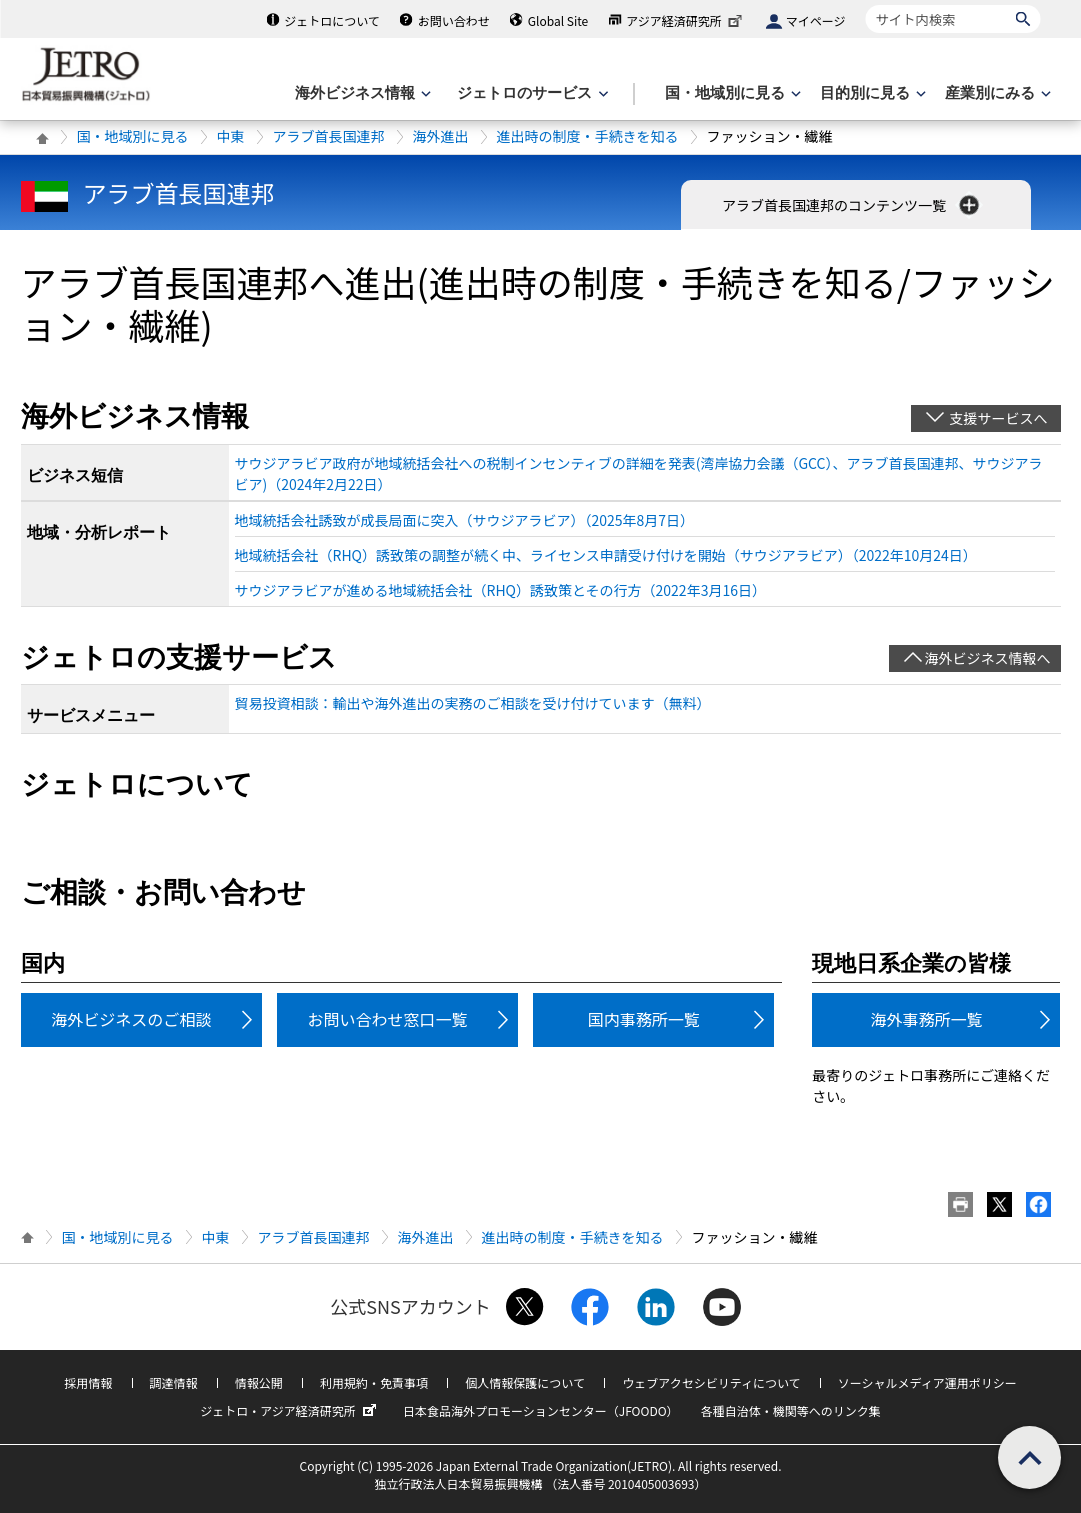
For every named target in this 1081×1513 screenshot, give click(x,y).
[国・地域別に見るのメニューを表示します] (731, 93)
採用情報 (88, 1382)
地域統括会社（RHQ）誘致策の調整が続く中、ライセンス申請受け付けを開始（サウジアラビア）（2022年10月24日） (606, 555)
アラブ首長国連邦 (329, 136)
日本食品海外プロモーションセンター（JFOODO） (541, 1410)
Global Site (558, 20)
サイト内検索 (865, 4)
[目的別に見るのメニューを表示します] (871, 93)
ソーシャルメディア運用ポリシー (927, 1382)
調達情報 (174, 1382)
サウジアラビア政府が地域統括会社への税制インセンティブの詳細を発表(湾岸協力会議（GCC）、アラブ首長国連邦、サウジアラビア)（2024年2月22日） (639, 473)
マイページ (816, 20)
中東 (231, 136)
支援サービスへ (999, 418)
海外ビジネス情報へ (988, 658)
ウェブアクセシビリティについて (711, 1382)
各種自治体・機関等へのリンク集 (791, 1410)
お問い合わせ (454, 20)
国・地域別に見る (133, 136)
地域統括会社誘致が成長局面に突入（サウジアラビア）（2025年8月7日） (465, 520)
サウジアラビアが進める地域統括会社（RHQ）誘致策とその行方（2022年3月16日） (500, 590)
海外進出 (441, 136)
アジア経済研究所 (686, 20)
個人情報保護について (525, 1382)
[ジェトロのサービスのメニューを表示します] (530, 93)
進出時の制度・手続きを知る (588, 136)
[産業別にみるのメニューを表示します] (996, 93)
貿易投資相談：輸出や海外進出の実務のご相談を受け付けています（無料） (473, 703)
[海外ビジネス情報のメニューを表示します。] (361, 93)
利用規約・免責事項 (374, 1382)
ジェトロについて (332, 20)
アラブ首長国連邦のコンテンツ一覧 (852, 205)
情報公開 (259, 1382)
